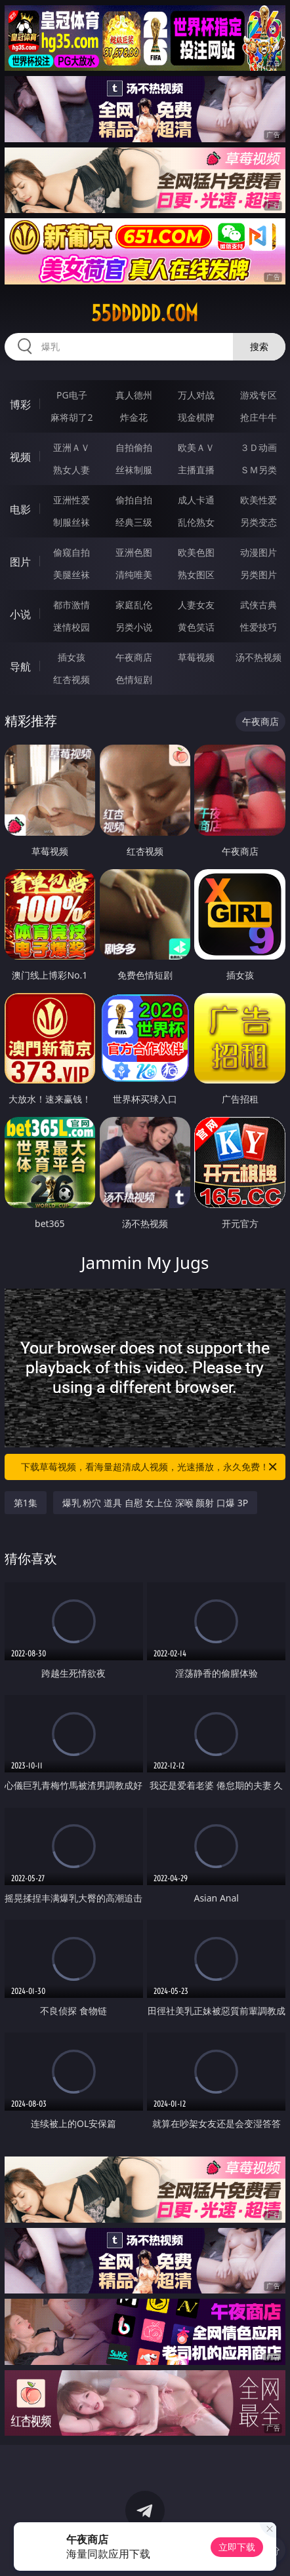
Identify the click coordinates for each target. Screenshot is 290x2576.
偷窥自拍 (71, 552)
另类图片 (258, 574)
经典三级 (133, 522)
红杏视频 (71, 679)
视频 (20, 457)
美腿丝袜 (71, 574)
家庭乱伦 (133, 604)
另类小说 (133, 627)
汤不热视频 (258, 657)
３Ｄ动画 (258, 447)
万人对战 (196, 395)
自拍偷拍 (133, 447)
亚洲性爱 (71, 500)
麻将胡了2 (72, 417)
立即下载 (236, 2547)
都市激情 (71, 604)
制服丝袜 (71, 522)
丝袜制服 (133, 469)
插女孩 (71, 657)
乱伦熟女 (196, 522)
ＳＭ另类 (258, 469)
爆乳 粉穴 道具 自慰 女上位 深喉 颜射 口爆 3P (155, 1502)
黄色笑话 (196, 627)
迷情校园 (71, 627)
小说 (20, 614)
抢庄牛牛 (258, 417)
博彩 (20, 404)
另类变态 (258, 522)
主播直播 (196, 469)
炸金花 (134, 417)
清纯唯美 (133, 574)
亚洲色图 (133, 552)
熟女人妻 (71, 469)
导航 (20, 666)
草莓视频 (196, 657)
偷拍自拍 (133, 500)
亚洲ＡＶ (71, 447)
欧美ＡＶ (196, 447)
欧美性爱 (258, 500)
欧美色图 (196, 552)
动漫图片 (258, 552)
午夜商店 (133, 657)
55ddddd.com (144, 313)
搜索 (259, 346)
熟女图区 (196, 574)
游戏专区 (258, 395)
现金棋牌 (196, 417)
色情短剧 (133, 679)
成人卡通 (196, 500)
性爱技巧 (258, 627)
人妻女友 (196, 604)
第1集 (25, 1502)
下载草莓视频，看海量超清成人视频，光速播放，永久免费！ (150, 1467)
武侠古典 (258, 604)
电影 (20, 509)
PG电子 (71, 395)
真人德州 (133, 395)
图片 (20, 562)
